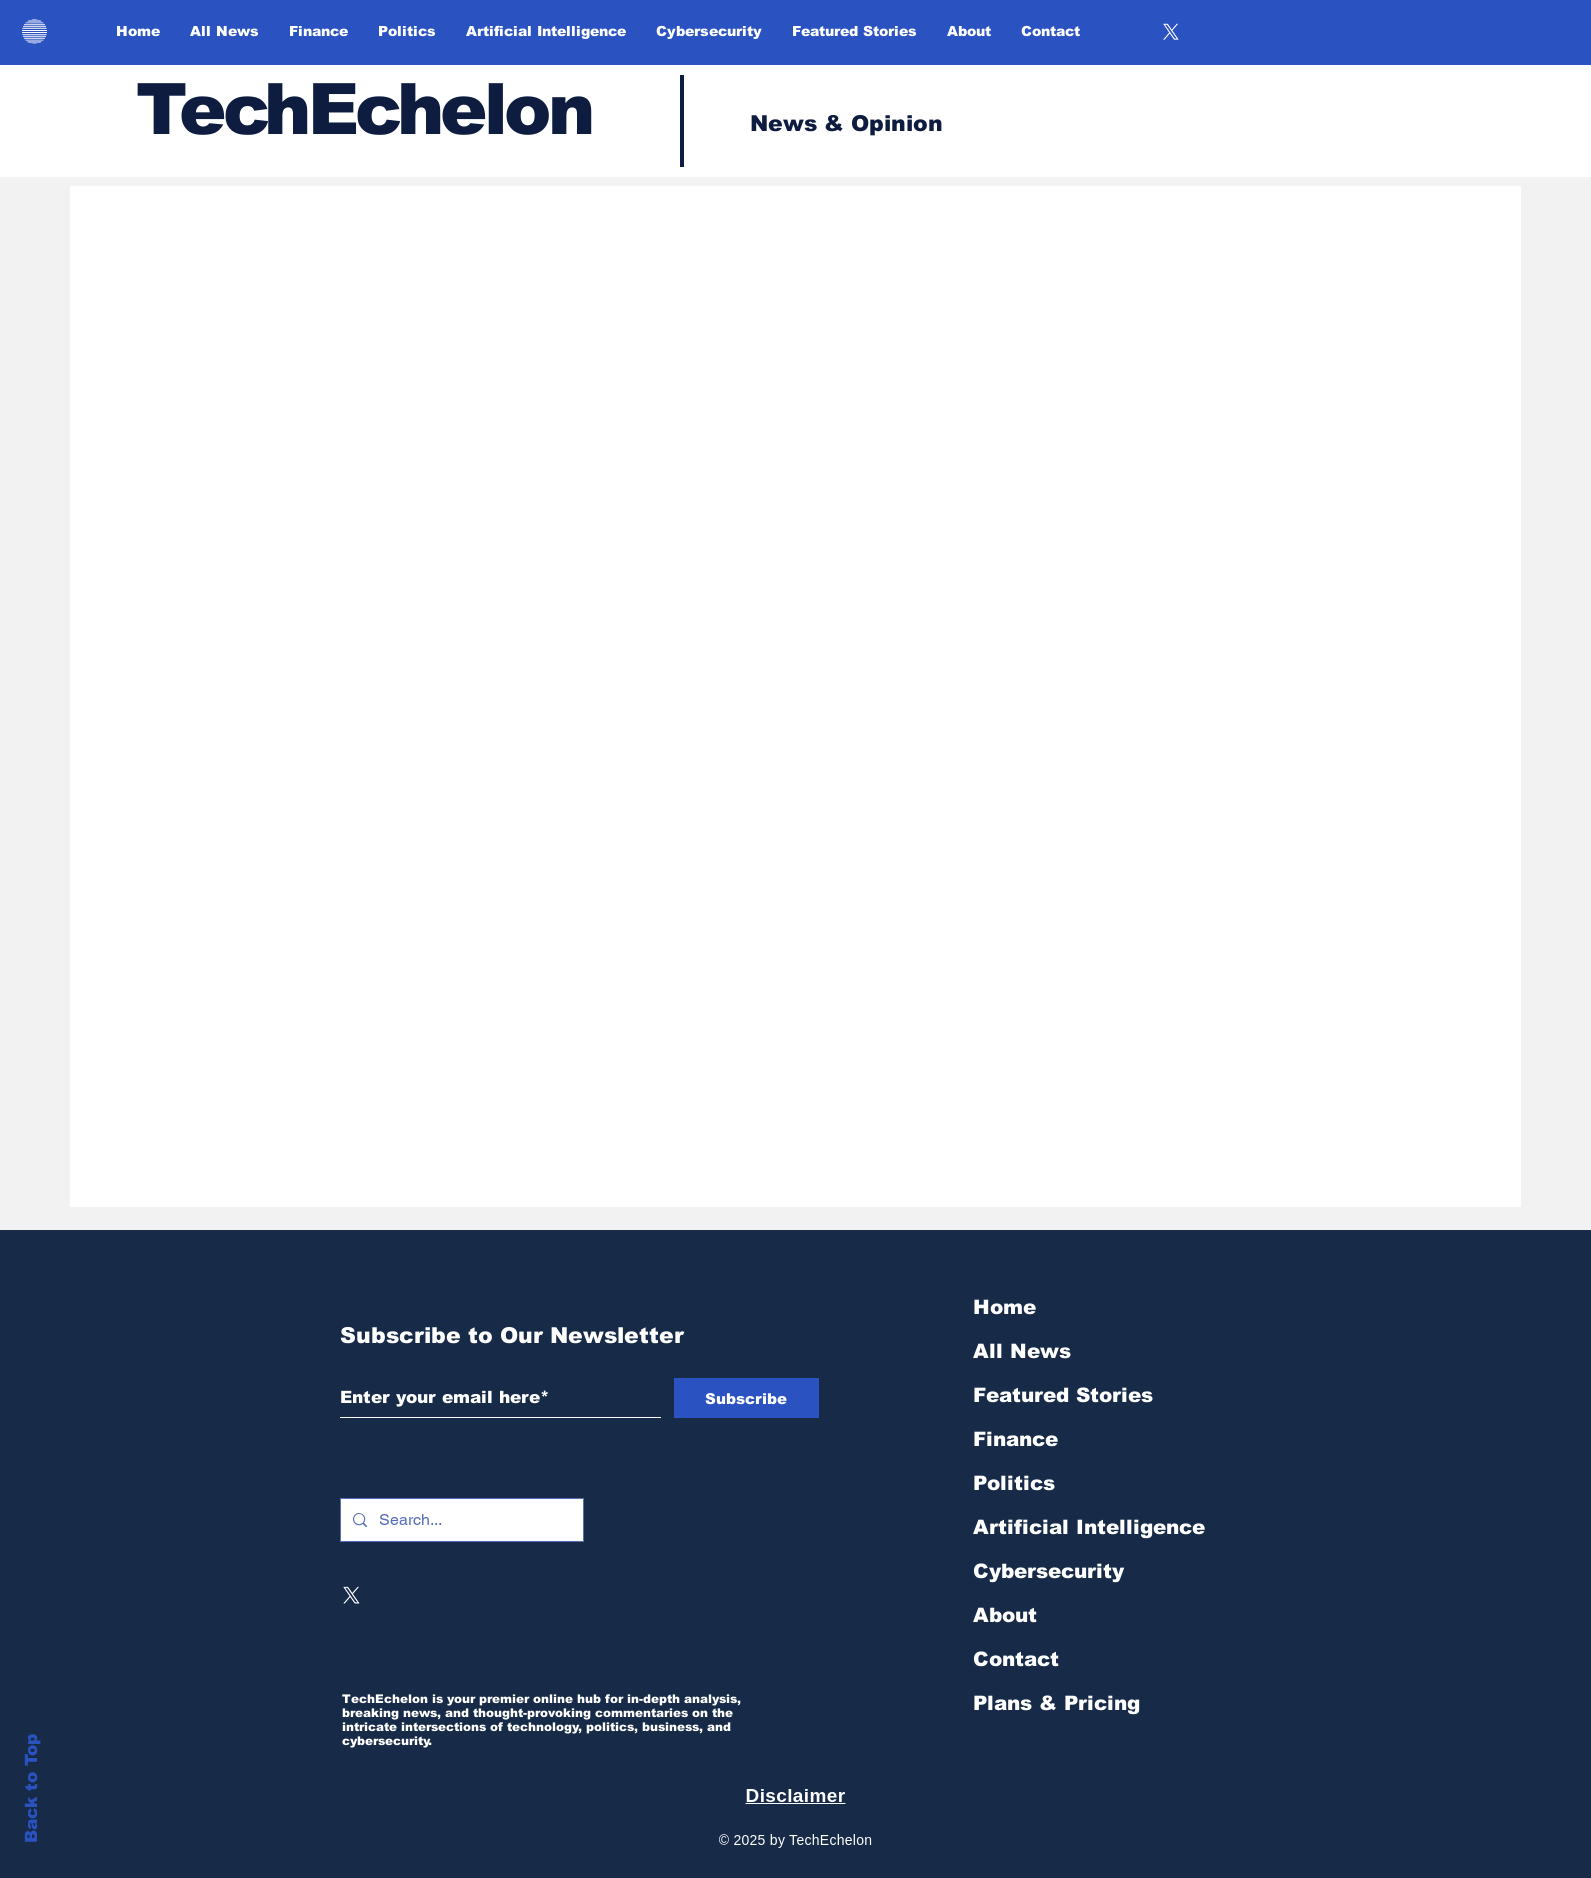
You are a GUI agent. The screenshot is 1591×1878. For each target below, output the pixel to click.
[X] (1171, 32)
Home (1004, 1307)
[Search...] (460, 1520)
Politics (1014, 1483)
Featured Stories (1063, 1395)
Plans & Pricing (1056, 1703)
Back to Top (31, 1788)
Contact (1016, 1659)
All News (1022, 1351)
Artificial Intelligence (1089, 1527)
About (1005, 1615)
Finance (1015, 1439)
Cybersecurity (1048, 1571)
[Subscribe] (746, 1398)
